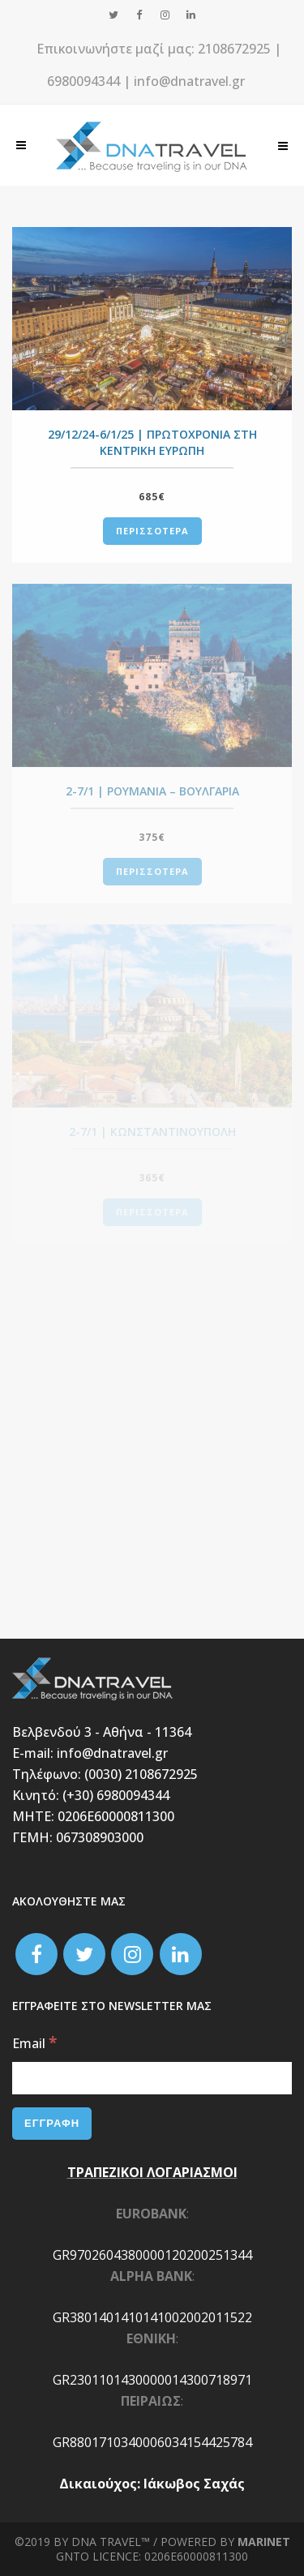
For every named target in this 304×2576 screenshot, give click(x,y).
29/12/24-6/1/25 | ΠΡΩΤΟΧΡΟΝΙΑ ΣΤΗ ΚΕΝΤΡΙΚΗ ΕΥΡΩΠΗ (152, 442)
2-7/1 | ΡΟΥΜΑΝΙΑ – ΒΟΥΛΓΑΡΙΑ (152, 791)
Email (34, 2043)
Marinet (264, 2541)
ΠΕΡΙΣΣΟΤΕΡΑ (152, 531)
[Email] (152, 2078)
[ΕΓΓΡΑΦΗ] (52, 2123)
